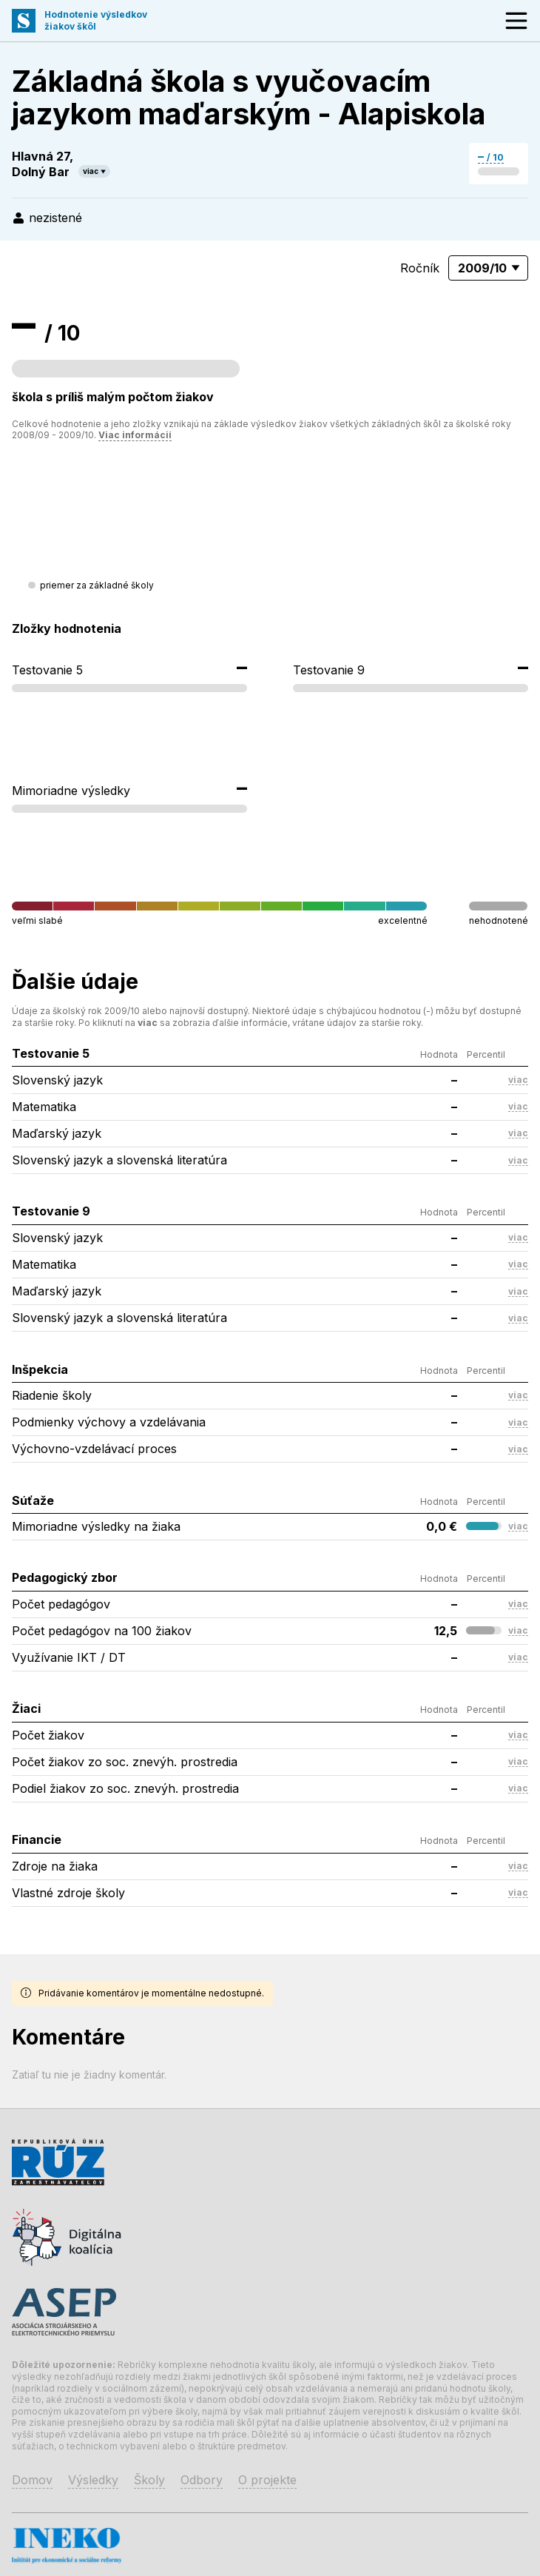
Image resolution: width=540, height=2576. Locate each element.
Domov (32, 2479)
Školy (149, 2479)
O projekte (267, 2479)
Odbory (201, 2479)
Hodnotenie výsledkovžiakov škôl (95, 20)
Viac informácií (135, 434)
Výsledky (93, 2479)
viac (90, 171)
